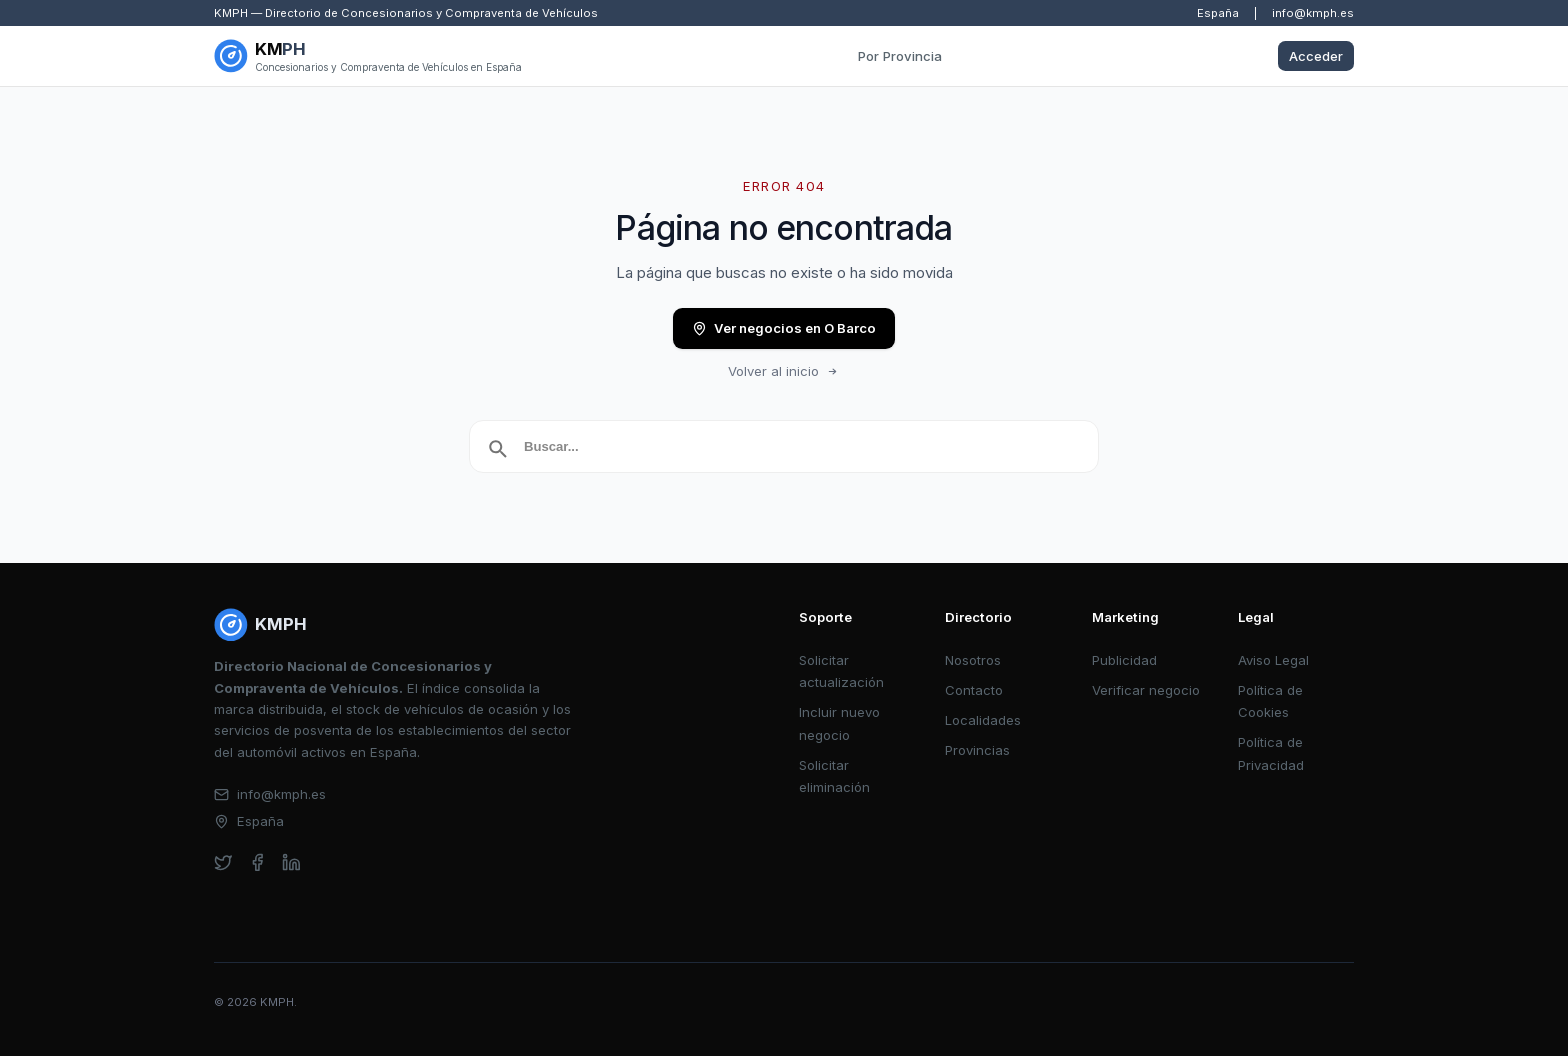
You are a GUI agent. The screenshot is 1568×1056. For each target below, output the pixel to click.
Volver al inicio (784, 371)
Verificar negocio (1146, 690)
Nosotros (973, 660)
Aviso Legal (1273, 660)
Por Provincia (900, 56)
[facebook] (257, 862)
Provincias (977, 750)
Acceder (1316, 56)
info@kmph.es (1313, 13)
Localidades (983, 720)
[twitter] (223, 862)
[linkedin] (291, 862)
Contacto (974, 690)
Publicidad (1124, 660)
